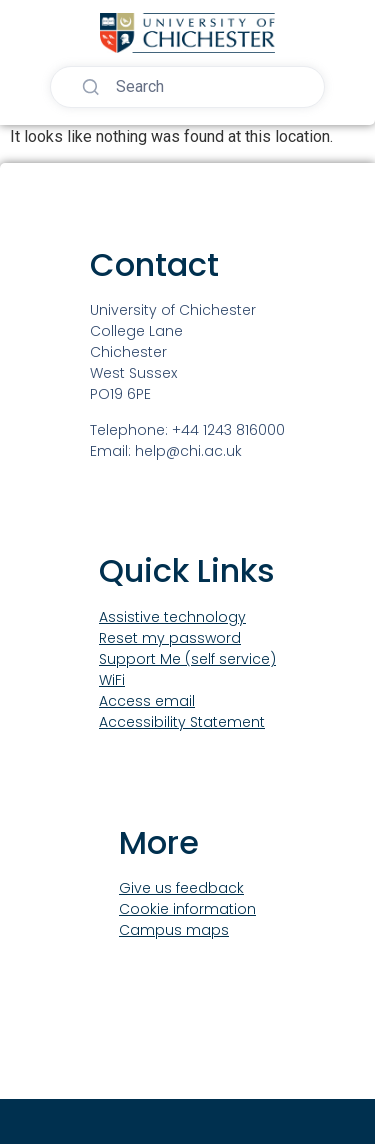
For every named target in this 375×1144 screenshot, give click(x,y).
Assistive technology (172, 617)
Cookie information (187, 909)
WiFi (112, 680)
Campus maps (174, 930)
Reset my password (170, 638)
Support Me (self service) (187, 659)
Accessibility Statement (182, 722)
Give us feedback (181, 888)
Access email (147, 701)
